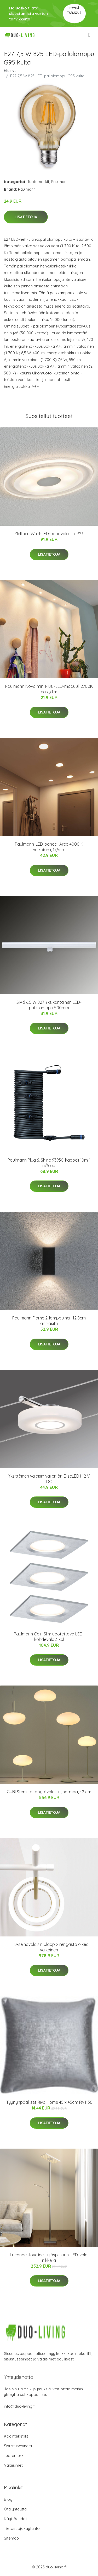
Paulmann (59, 181)
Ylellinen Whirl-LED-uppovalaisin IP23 (49, 533)
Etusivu (10, 70)
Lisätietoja (26, 216)
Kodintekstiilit (16, 2436)
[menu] (89, 35)
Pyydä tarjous (74, 10)
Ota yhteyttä (15, 2509)
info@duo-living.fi (20, 2406)
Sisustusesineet (18, 2445)
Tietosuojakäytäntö (22, 2528)
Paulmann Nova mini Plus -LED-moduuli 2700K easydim (49, 689)
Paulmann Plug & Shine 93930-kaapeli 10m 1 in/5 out (49, 1162)
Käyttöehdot (15, 2518)
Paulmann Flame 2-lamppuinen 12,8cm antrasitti (49, 1320)
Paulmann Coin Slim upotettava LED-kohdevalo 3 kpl (49, 1636)
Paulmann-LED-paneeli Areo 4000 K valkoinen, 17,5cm (49, 846)
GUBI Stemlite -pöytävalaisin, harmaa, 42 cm (49, 1791)
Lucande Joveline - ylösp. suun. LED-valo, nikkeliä (49, 2257)
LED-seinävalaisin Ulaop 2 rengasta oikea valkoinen (49, 1947)
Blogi (8, 2499)
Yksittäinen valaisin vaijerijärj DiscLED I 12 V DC (49, 1478)
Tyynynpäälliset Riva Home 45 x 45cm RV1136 (49, 2102)
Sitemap (11, 2538)
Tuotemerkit (38, 181)
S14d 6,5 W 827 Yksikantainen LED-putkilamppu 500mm (49, 1005)
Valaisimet (13, 2465)
